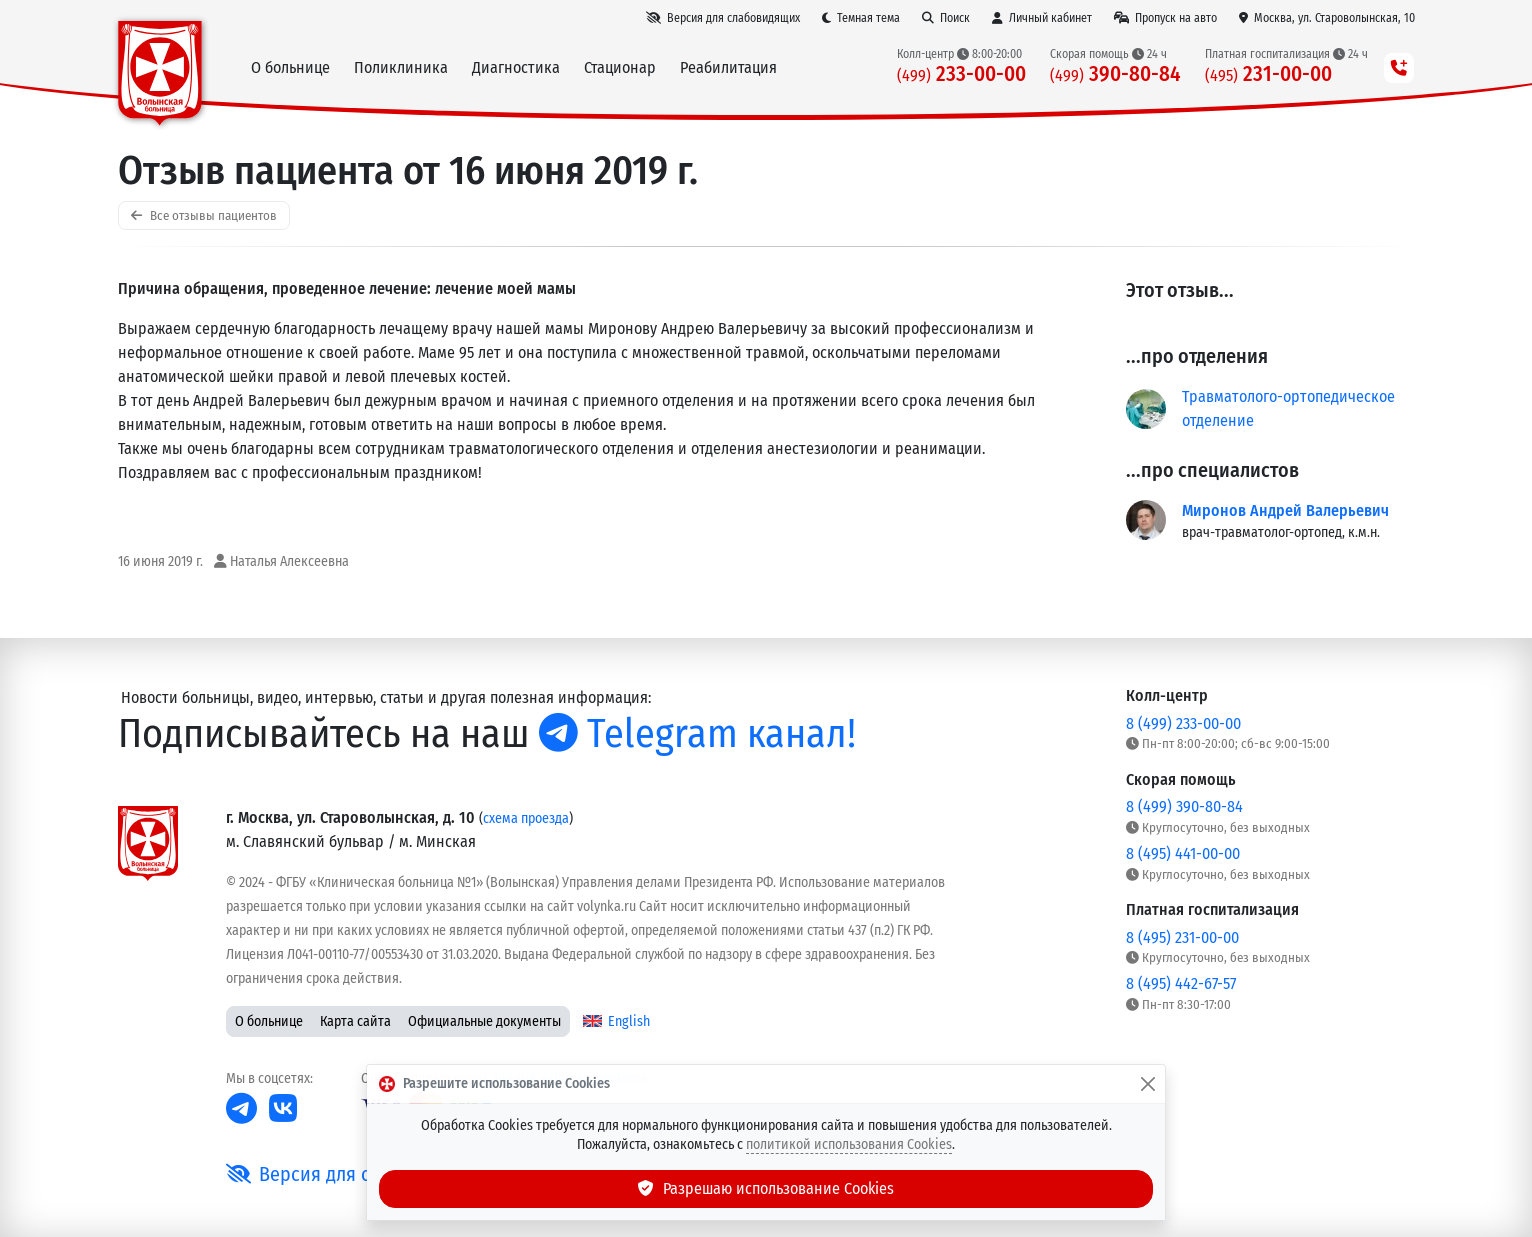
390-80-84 (1115, 74)
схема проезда (526, 818)
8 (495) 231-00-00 (1182, 937)
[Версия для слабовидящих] (723, 18)
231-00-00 (1268, 74)
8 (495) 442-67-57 (1181, 983)
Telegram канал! (697, 734)
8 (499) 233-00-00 (1183, 723)
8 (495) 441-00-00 (1183, 853)
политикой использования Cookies (849, 1144)
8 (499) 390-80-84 (1184, 806)
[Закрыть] (1148, 1084)
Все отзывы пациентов (204, 215)
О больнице (269, 1021)
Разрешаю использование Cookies (766, 1188)
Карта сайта (355, 1021)
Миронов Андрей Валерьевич (1285, 510)
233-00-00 (961, 74)
